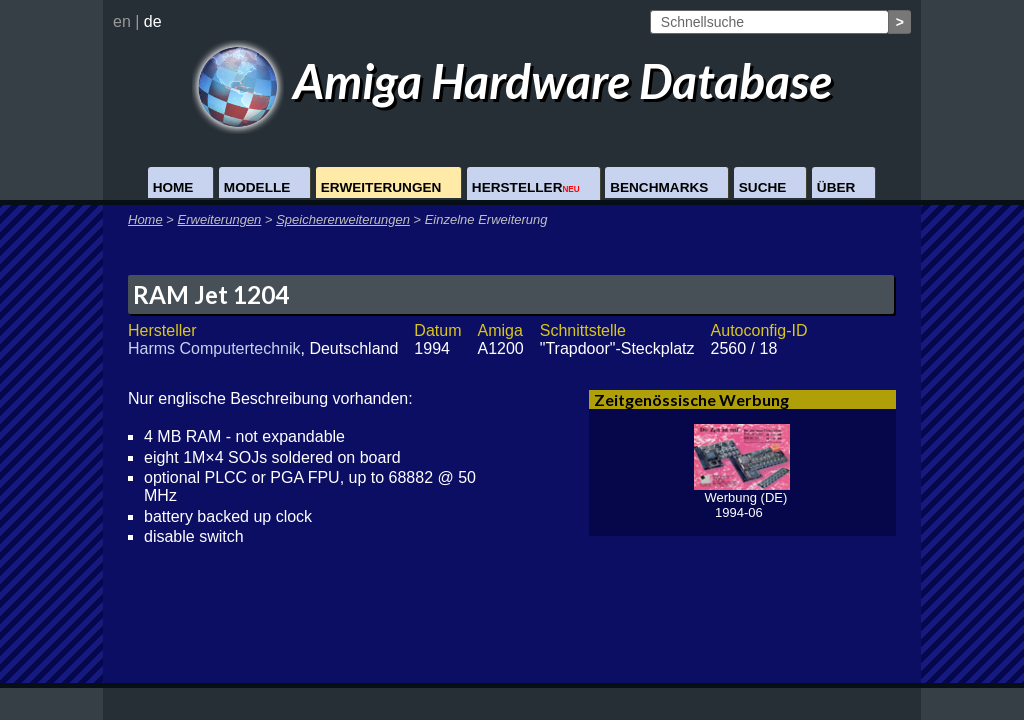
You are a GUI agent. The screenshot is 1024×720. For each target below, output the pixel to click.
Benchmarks (659, 187)
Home (173, 187)
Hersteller (526, 187)
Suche (763, 187)
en (122, 21)
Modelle (257, 187)
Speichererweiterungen (343, 219)
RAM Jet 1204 (211, 294)
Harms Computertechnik (214, 348)
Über (836, 187)
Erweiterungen (381, 187)
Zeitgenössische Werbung (691, 399)
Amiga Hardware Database (512, 80)
